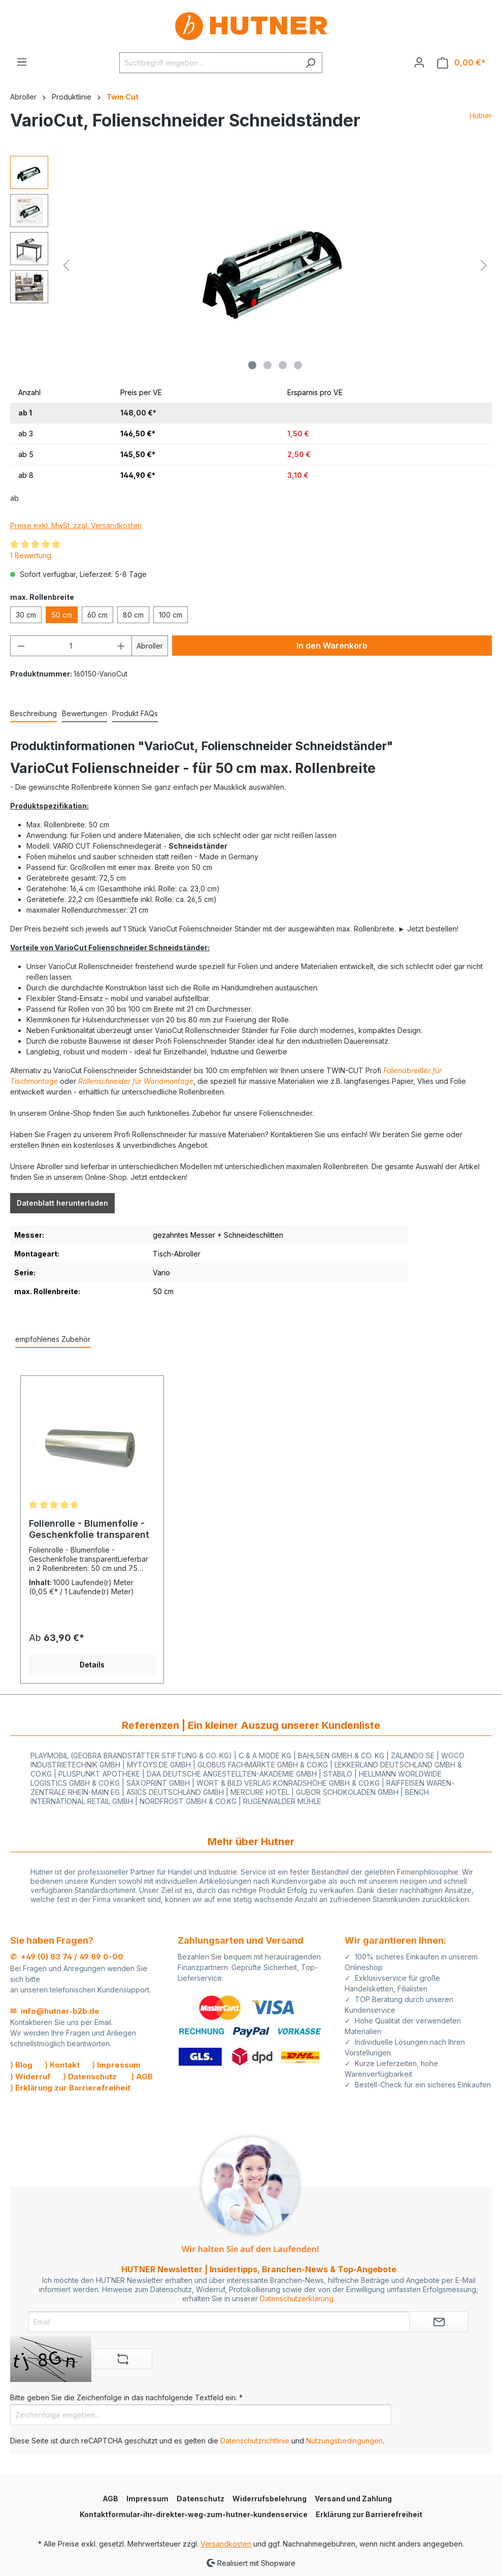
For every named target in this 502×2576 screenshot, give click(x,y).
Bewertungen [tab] (84, 713)
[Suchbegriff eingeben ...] (209, 62)
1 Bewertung (30, 555)
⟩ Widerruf (30, 2076)
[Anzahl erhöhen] (121, 645)
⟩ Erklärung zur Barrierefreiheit (70, 2087)
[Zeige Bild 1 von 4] (252, 365)
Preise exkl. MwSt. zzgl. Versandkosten (76, 525)
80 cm (133, 614)
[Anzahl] (71, 645)
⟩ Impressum (116, 2065)
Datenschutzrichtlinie (254, 2440)
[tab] (33, 713)
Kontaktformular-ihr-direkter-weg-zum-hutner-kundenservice (194, 2514)
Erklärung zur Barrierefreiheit (369, 2514)
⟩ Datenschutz (90, 2076)
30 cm (26, 614)
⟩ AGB (142, 2076)
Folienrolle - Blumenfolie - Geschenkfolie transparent (89, 1529)
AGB (110, 2498)
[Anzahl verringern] (20, 645)
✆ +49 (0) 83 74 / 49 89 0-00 (66, 1956)
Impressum (147, 2498)
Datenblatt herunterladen (62, 1203)
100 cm (170, 614)
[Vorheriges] (66, 265)
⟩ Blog (21, 2065)
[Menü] (22, 62)
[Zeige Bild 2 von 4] (267, 365)
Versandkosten (225, 2543)
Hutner (481, 115)
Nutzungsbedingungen (344, 2440)
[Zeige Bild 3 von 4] (283, 365)
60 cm (97, 614)
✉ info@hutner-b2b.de (54, 2011)
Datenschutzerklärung (296, 2298)
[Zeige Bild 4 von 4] (298, 365)
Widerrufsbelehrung (269, 2498)
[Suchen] (310, 62)
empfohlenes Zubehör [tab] (52, 1339)
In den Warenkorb (331, 645)
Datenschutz (200, 2498)
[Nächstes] (483, 265)
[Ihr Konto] (419, 62)
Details (92, 1664)
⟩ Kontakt (62, 2065)
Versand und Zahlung (353, 2498)
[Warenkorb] (461, 63)
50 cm (61, 614)
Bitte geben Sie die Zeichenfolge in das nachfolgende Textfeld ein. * (126, 2397)
